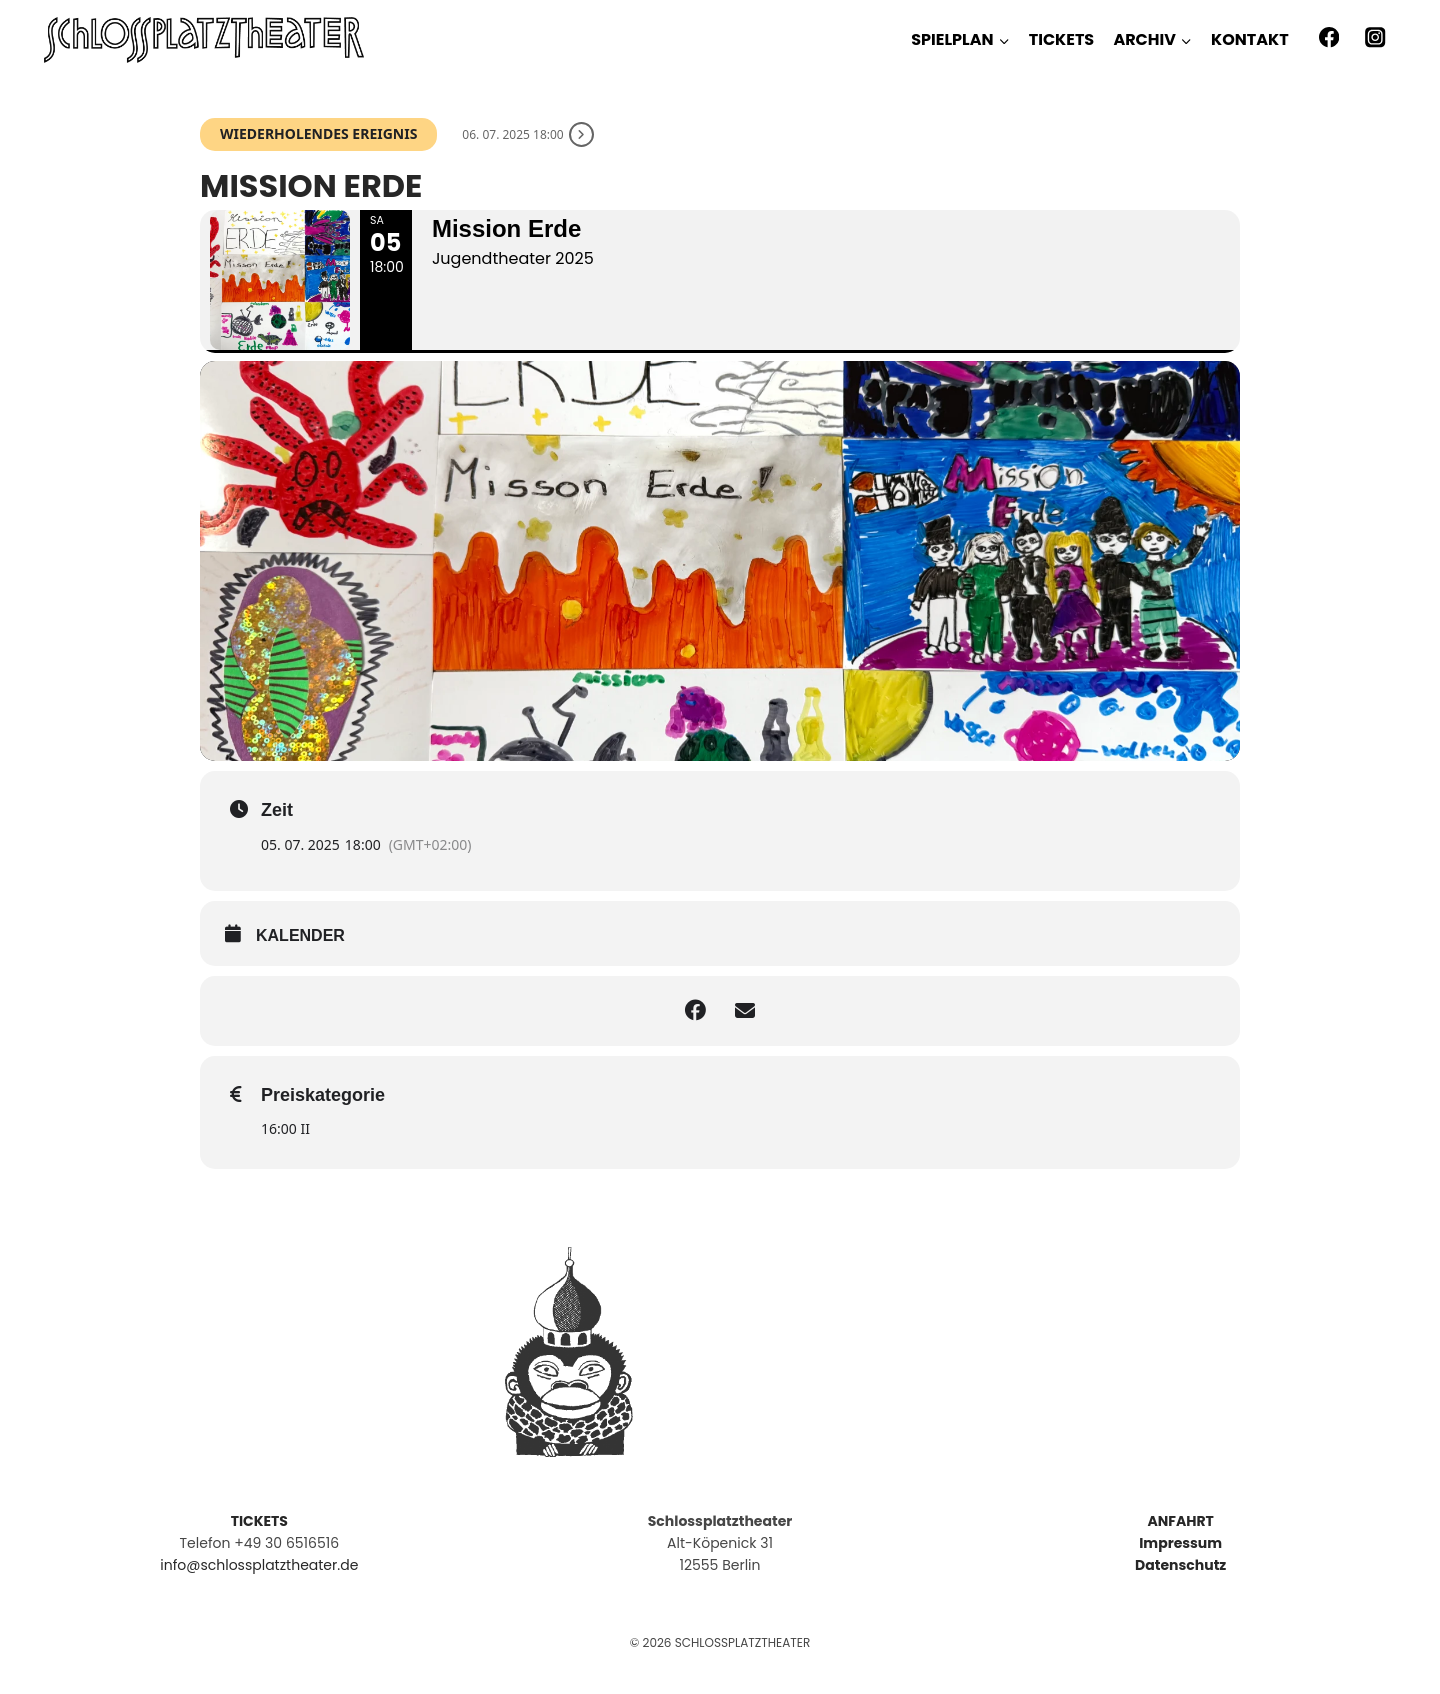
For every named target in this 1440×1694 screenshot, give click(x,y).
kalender (300, 935)
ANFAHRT (1180, 1521)
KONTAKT (1250, 39)
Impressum (1180, 1543)
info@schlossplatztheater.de (259, 1565)
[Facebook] (1328, 37)
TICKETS (1061, 39)
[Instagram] (1375, 37)
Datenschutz (1180, 1565)
